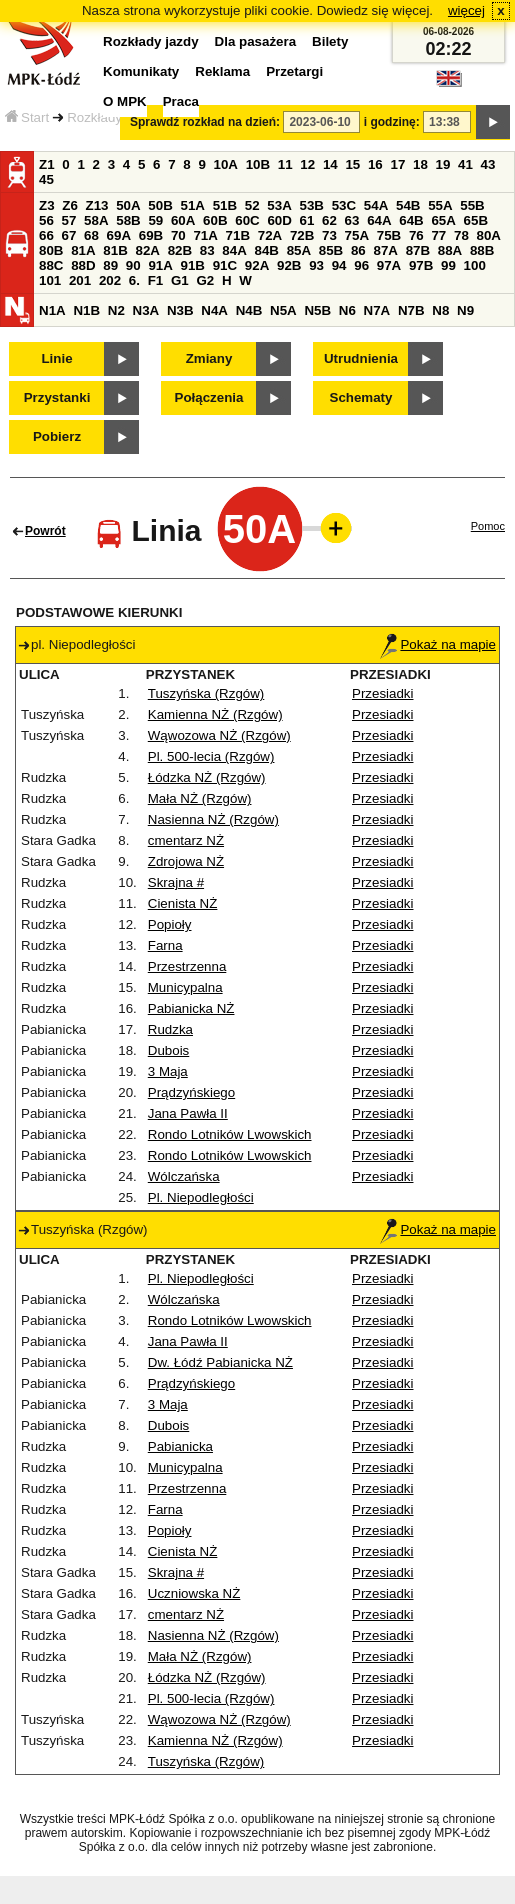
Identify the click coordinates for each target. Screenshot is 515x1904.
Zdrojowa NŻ (186, 861)
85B (331, 250)
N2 (116, 310)
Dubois (169, 1050)
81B (115, 250)
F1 (156, 280)
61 (307, 220)
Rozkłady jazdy (112, 117)
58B (128, 220)
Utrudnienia (361, 358)
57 (69, 220)
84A (234, 250)
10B (258, 164)
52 (252, 205)
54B (408, 205)
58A (96, 220)
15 (352, 164)
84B (266, 250)
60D (279, 220)
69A (119, 235)
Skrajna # (176, 882)
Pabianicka (180, 1446)
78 (461, 235)
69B (151, 235)
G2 (205, 280)
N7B (411, 310)
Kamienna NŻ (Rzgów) (215, 714)
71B (238, 235)
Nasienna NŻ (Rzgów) (213, 819)
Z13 (97, 205)
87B (418, 250)
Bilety (330, 41)
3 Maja (168, 1071)
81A (83, 250)
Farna (165, 945)
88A (450, 250)
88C (51, 265)
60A (183, 220)
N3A (146, 310)
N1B (86, 310)
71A (205, 235)
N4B (249, 310)
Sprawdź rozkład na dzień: (205, 122)
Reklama (222, 71)
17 (397, 164)
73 (329, 235)
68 (91, 235)
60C (247, 220)
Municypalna (185, 987)
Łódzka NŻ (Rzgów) (207, 777)
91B (193, 265)
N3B (180, 310)
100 (475, 265)
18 (420, 164)
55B (472, 205)
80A (489, 235)
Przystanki (57, 397)
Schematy (361, 397)
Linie (56, 358)
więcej (466, 10)
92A (257, 265)
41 (465, 164)
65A (443, 220)
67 (69, 235)
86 (358, 250)
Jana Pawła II (188, 1113)
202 (110, 280)
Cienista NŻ (183, 903)
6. (134, 280)
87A (385, 250)
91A (160, 265)
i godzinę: (392, 122)
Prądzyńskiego (191, 1092)
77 (438, 235)
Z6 (70, 205)
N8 (440, 310)
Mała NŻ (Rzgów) (200, 798)
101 (50, 280)
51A (193, 205)
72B (302, 235)
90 (133, 265)
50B (160, 205)
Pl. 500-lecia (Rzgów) (211, 756)
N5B (317, 310)
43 (488, 164)
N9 (465, 310)
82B (180, 250)
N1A (52, 310)
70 (178, 235)
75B (389, 235)
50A (128, 205)
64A (379, 220)
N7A (377, 310)
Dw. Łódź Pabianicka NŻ (220, 1362)
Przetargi (294, 71)
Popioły (170, 924)
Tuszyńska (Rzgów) (206, 693)
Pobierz (57, 436)
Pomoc (488, 526)
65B (476, 220)
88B (482, 250)
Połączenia (209, 397)
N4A (214, 310)
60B (215, 220)
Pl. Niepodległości (201, 1197)
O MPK (125, 101)
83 (207, 250)
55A (440, 205)
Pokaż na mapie (438, 644)
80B (51, 250)
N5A (283, 310)
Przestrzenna (187, 966)
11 (285, 164)
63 (352, 220)
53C (344, 205)
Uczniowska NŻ (194, 1593)
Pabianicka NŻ (191, 1008)
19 (443, 164)
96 (361, 265)
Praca (181, 101)
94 (339, 265)
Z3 (47, 205)
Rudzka (170, 1029)
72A (270, 235)
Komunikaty (141, 71)
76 (416, 235)
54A (376, 205)
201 (80, 280)
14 (330, 164)
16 (375, 164)
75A (357, 235)
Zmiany (209, 358)
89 (110, 265)
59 (155, 220)
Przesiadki (382, 693)
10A (226, 164)
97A (389, 265)
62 (329, 220)
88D (83, 265)
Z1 (47, 164)
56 (46, 220)
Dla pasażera (256, 41)
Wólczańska (184, 1176)
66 (46, 235)
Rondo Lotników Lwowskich (230, 1134)
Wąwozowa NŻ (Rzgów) (219, 735)
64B (411, 220)
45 (46, 179)
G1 (180, 280)
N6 (347, 310)
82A (147, 250)
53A (279, 205)
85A (299, 250)
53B (312, 205)
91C (225, 265)
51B (225, 205)
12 (307, 164)
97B (421, 265)
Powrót (45, 531)
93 (316, 265)
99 (448, 265)
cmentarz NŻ (186, 840)
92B (289, 265)
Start (27, 117)
